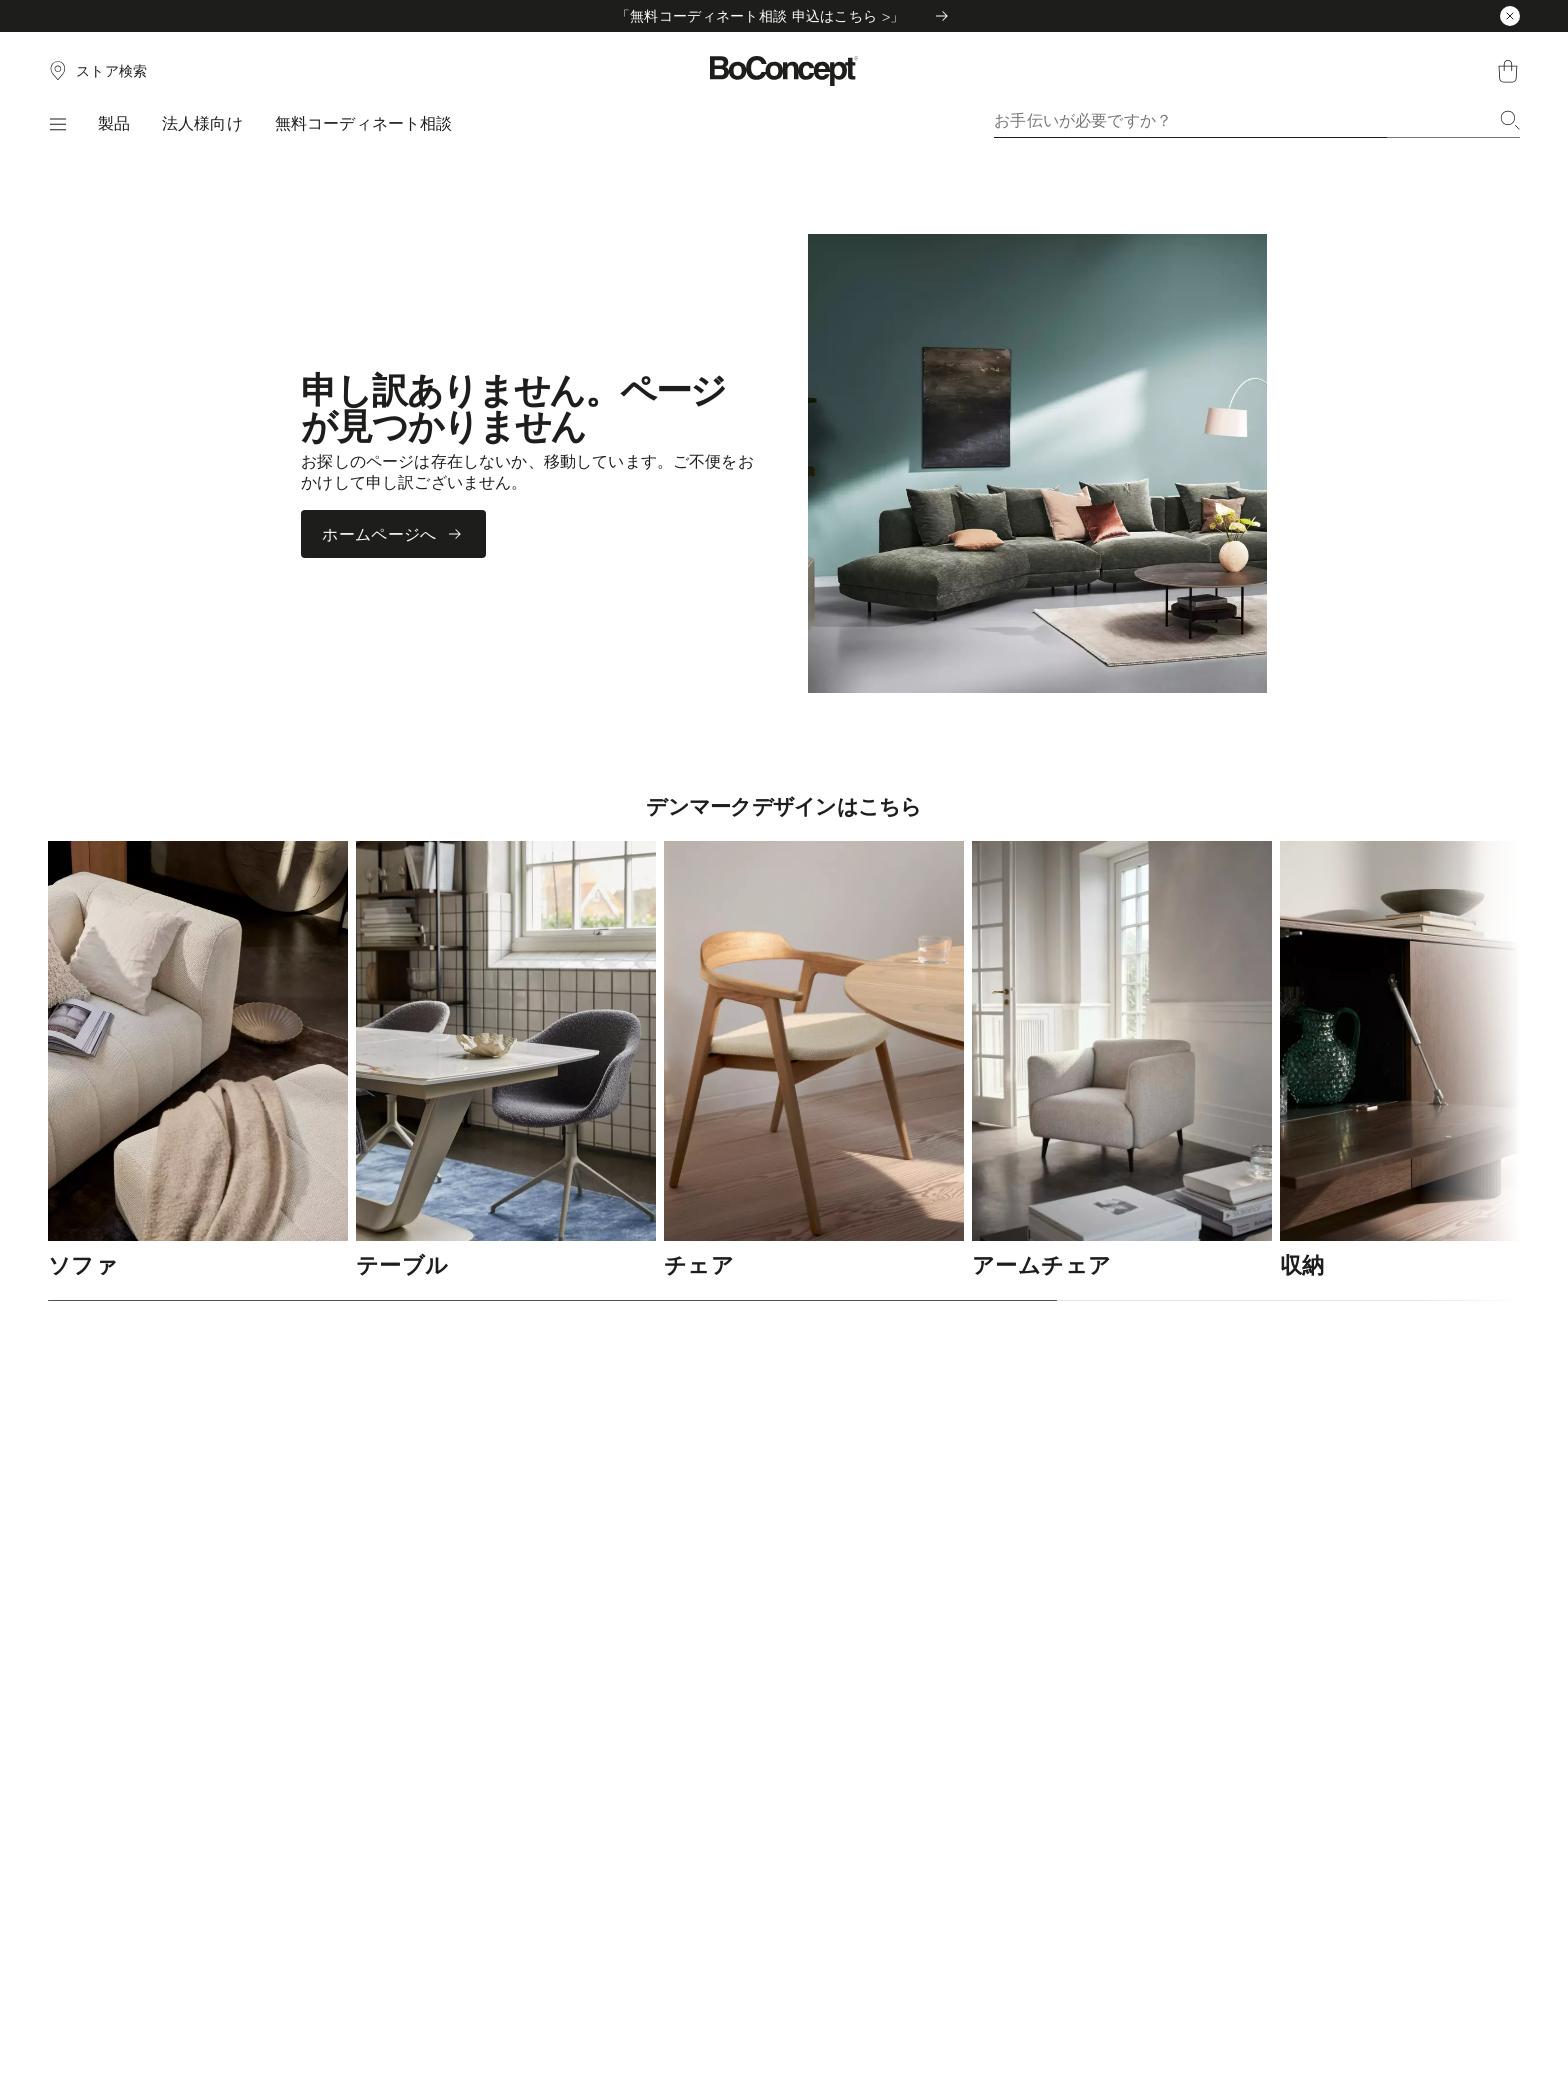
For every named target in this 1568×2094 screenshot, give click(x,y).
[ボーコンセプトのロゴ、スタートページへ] (784, 71)
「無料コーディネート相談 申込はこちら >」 (784, 15)
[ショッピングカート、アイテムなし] (1508, 71)
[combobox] (1257, 120)
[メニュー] (57, 124)
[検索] (1510, 120)
